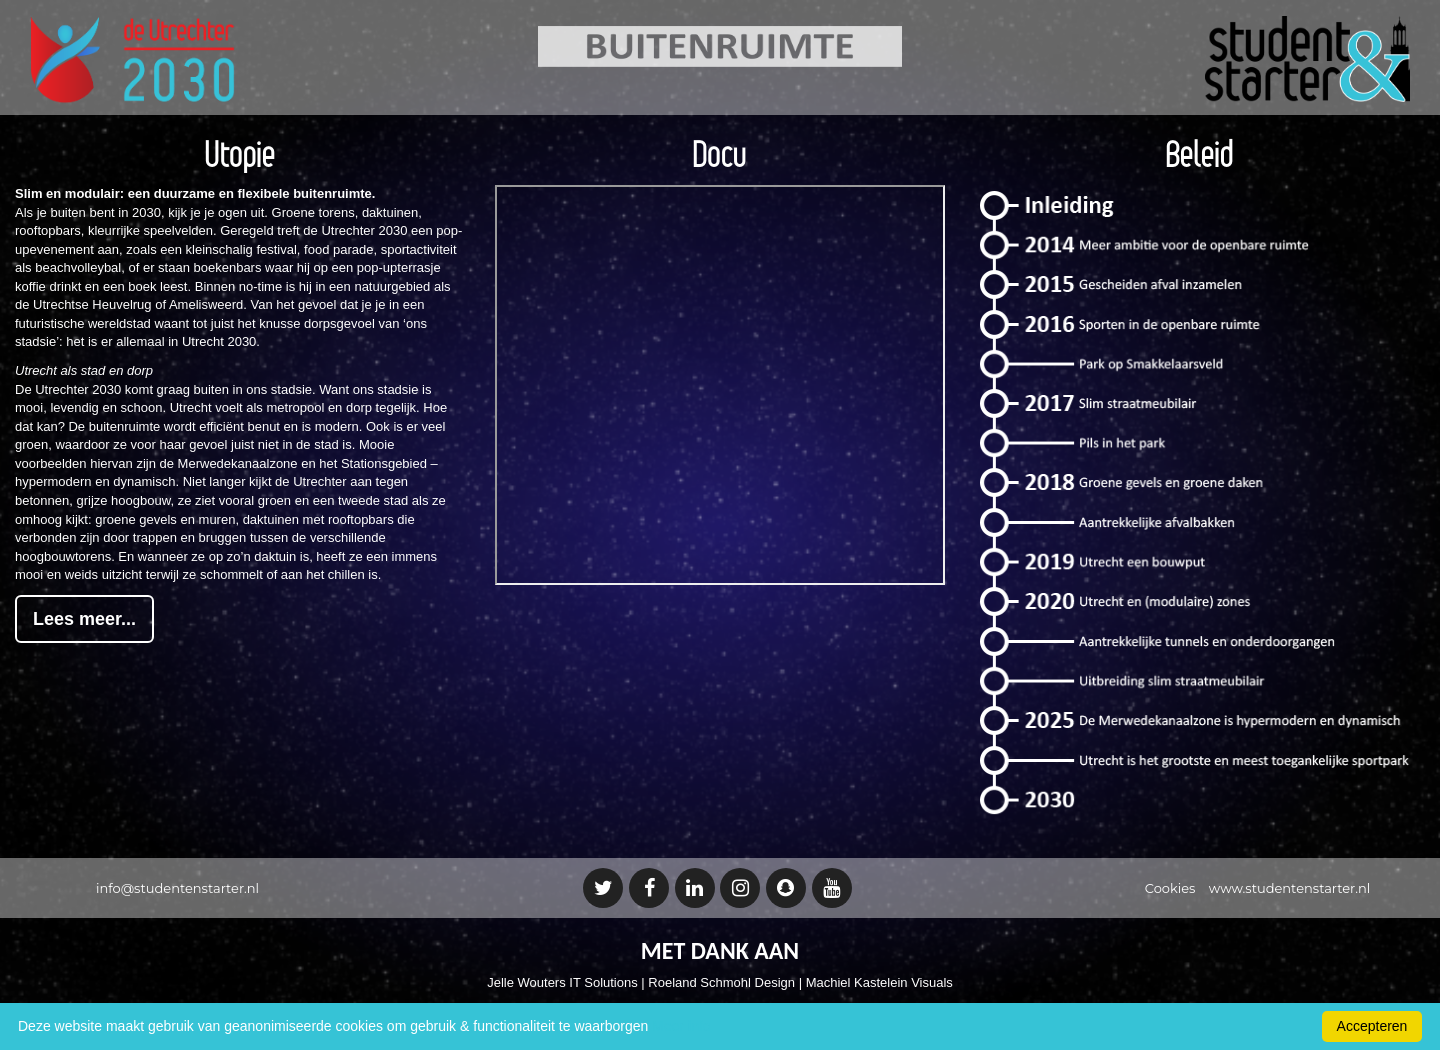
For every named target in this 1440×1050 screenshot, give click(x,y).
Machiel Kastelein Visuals (879, 982)
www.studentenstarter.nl (1289, 888)
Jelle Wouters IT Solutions (562, 982)
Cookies (1170, 888)
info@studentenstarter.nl (177, 888)
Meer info (681, 1026)
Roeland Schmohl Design (721, 982)
